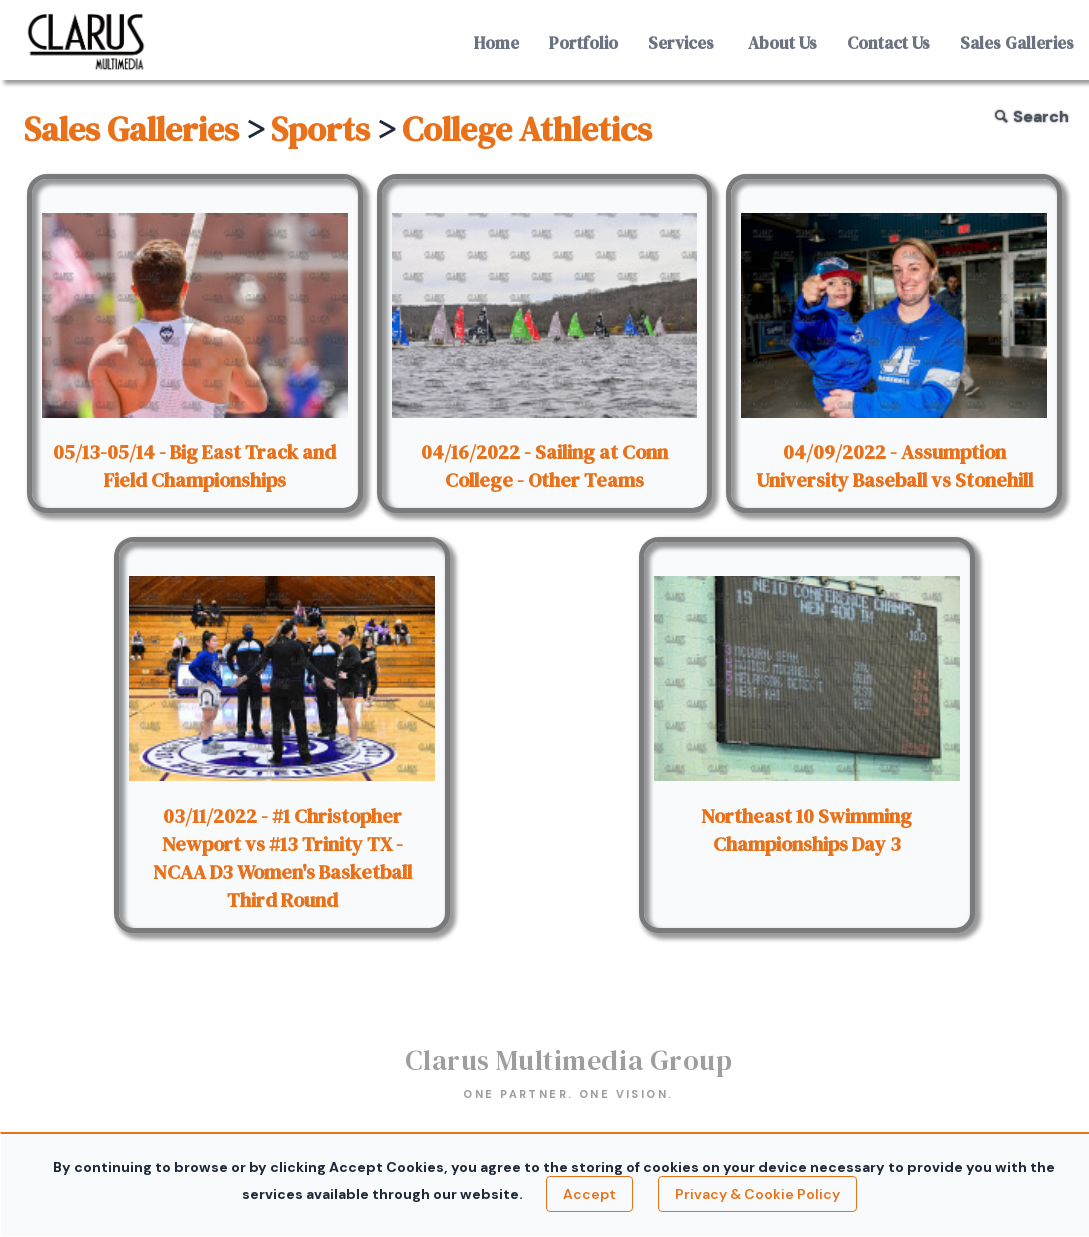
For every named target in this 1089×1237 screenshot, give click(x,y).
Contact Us (888, 43)
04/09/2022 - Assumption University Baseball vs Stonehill (894, 466)
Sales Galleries (1017, 43)
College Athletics (527, 129)
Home (496, 43)
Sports (320, 129)
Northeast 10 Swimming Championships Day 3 (806, 830)
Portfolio (583, 43)
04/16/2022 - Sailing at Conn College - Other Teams (544, 466)
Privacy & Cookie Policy (757, 1194)
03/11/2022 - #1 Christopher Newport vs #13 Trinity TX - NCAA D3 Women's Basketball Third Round (282, 858)
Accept (589, 1194)
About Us (782, 43)
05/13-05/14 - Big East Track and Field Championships (194, 466)
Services (681, 43)
